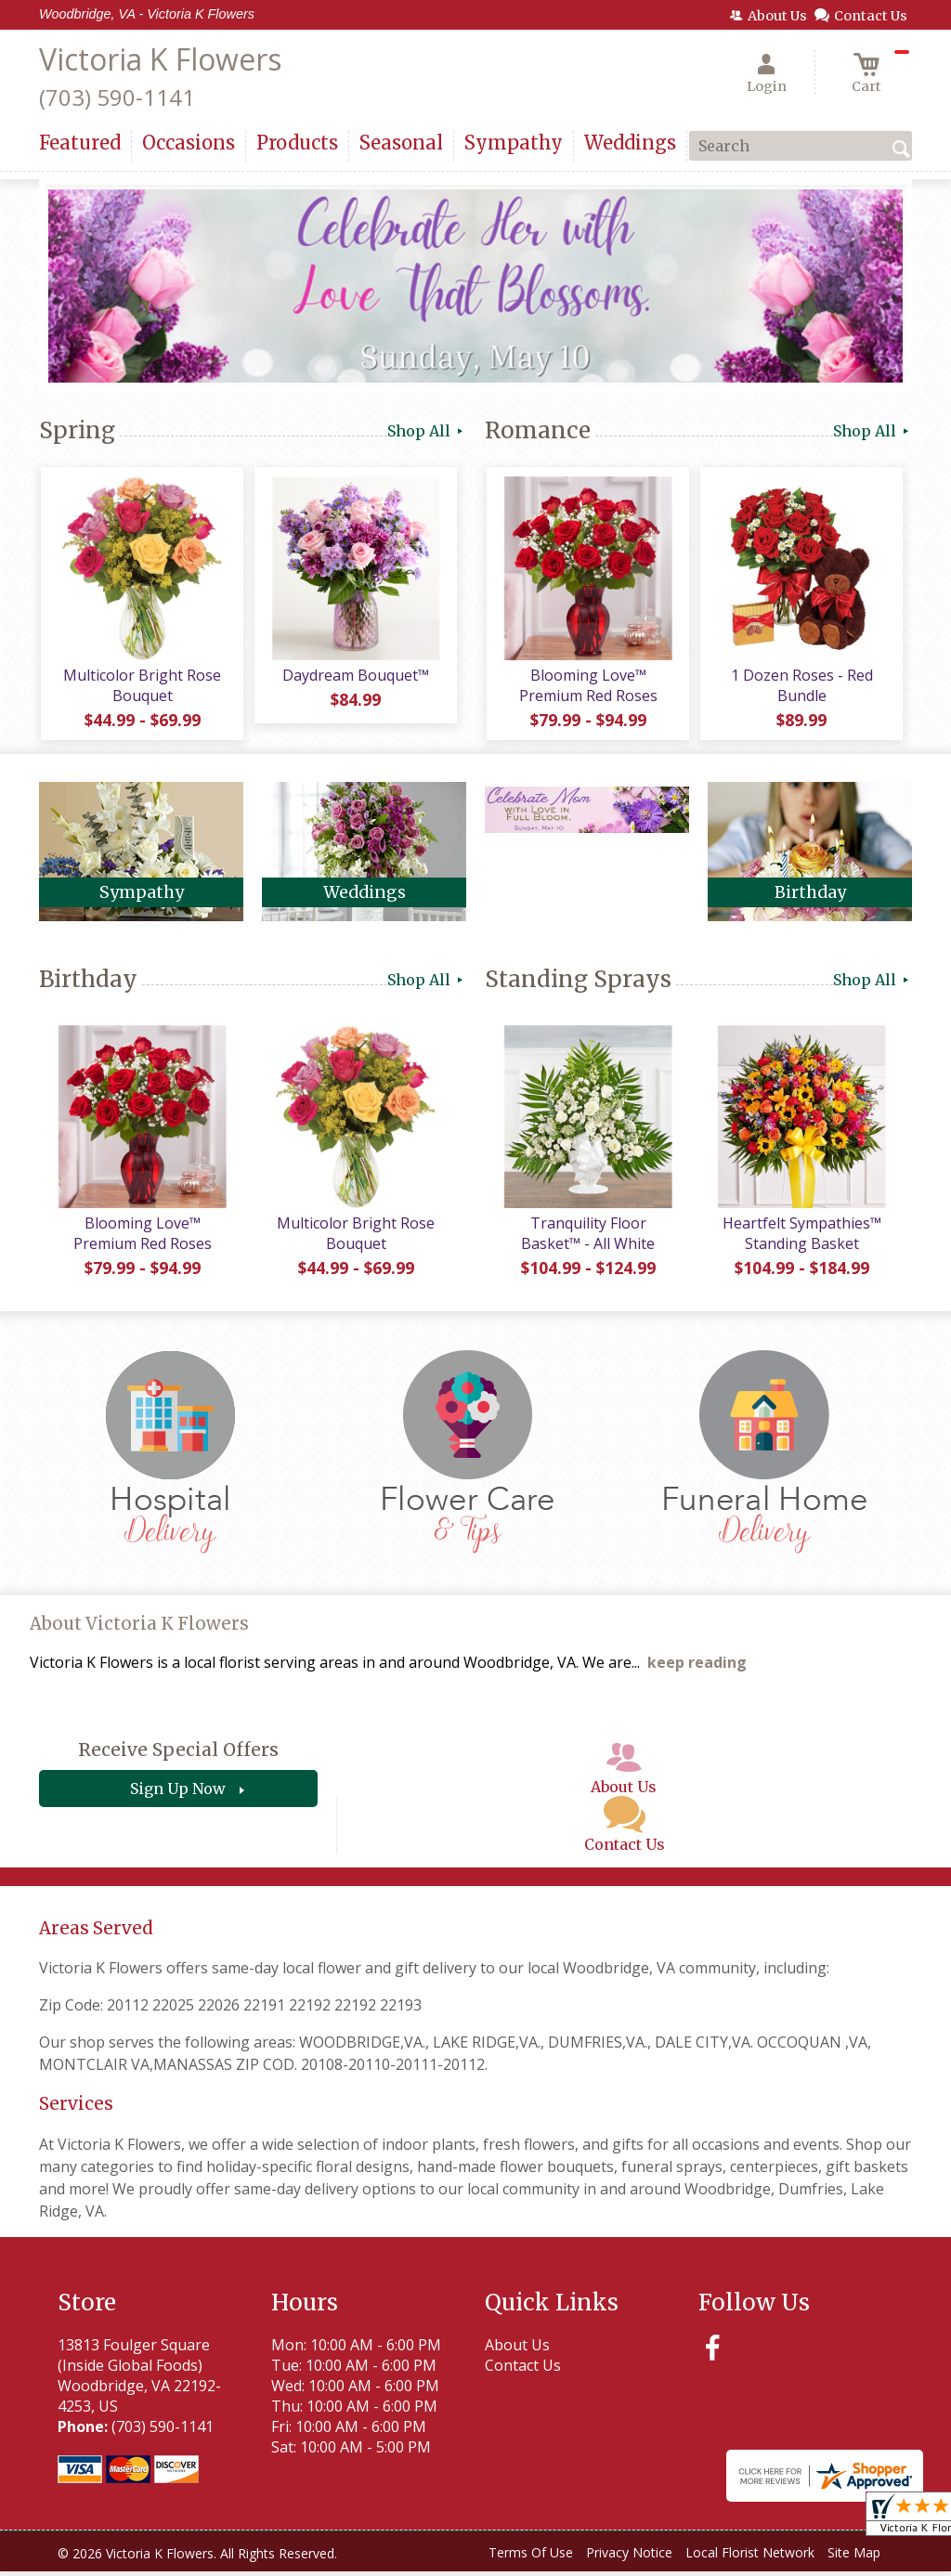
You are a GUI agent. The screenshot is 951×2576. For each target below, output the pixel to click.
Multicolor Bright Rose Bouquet (141, 687)
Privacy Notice (629, 2557)
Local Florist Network (749, 2557)
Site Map (853, 2557)
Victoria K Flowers (160, 59)
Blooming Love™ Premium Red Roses (587, 687)
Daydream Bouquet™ (354, 677)
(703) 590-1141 (117, 97)
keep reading (697, 1667)
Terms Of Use (531, 2557)
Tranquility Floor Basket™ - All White (587, 1237)
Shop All (426, 431)
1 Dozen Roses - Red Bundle (801, 687)
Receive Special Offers (178, 1754)
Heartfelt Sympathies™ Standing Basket (801, 1237)
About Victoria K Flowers (139, 1628)
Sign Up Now (178, 1793)
